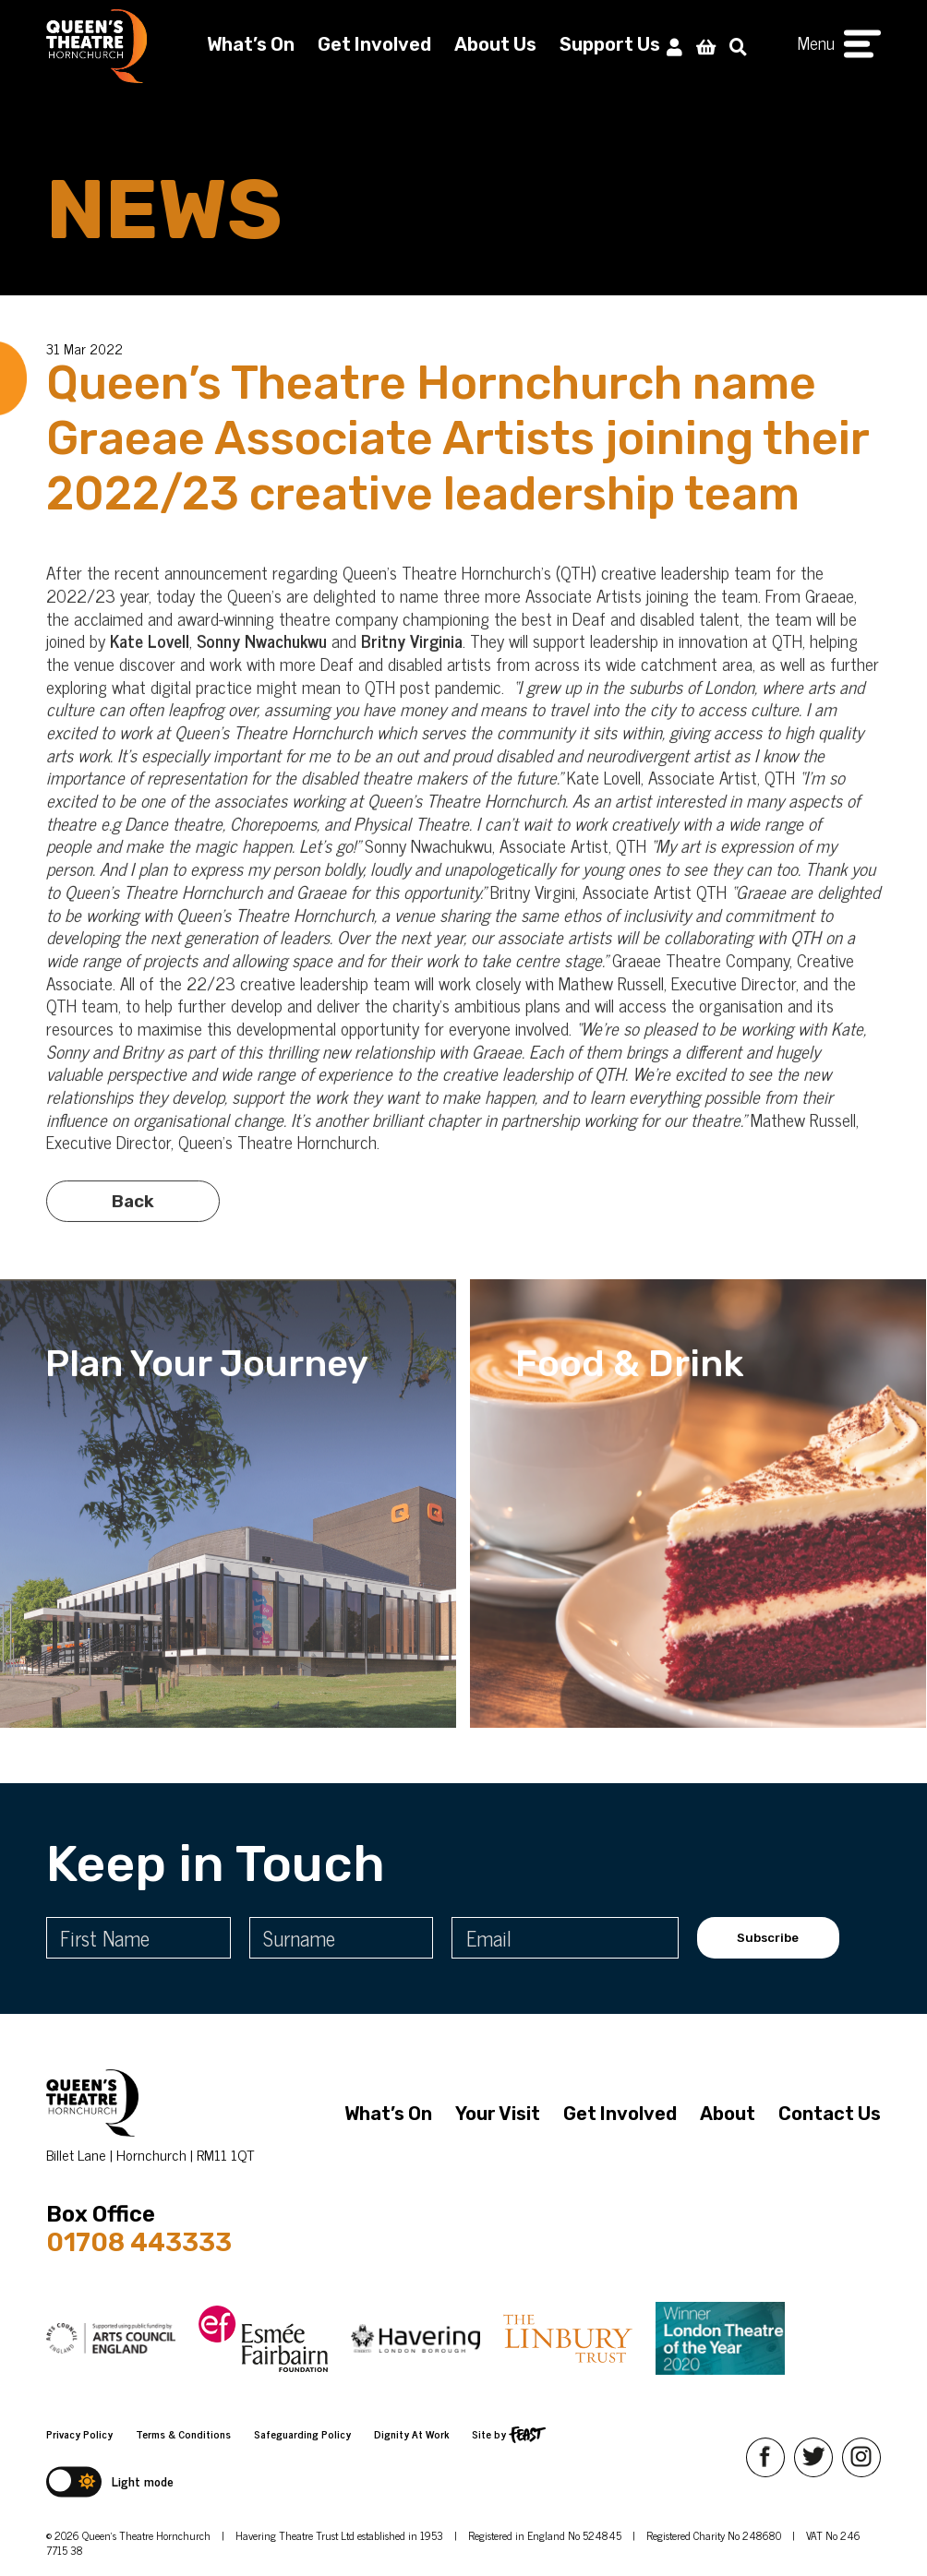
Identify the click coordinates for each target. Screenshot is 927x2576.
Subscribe (768, 1938)
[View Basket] (706, 45)
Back (133, 1225)
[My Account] (674, 45)
